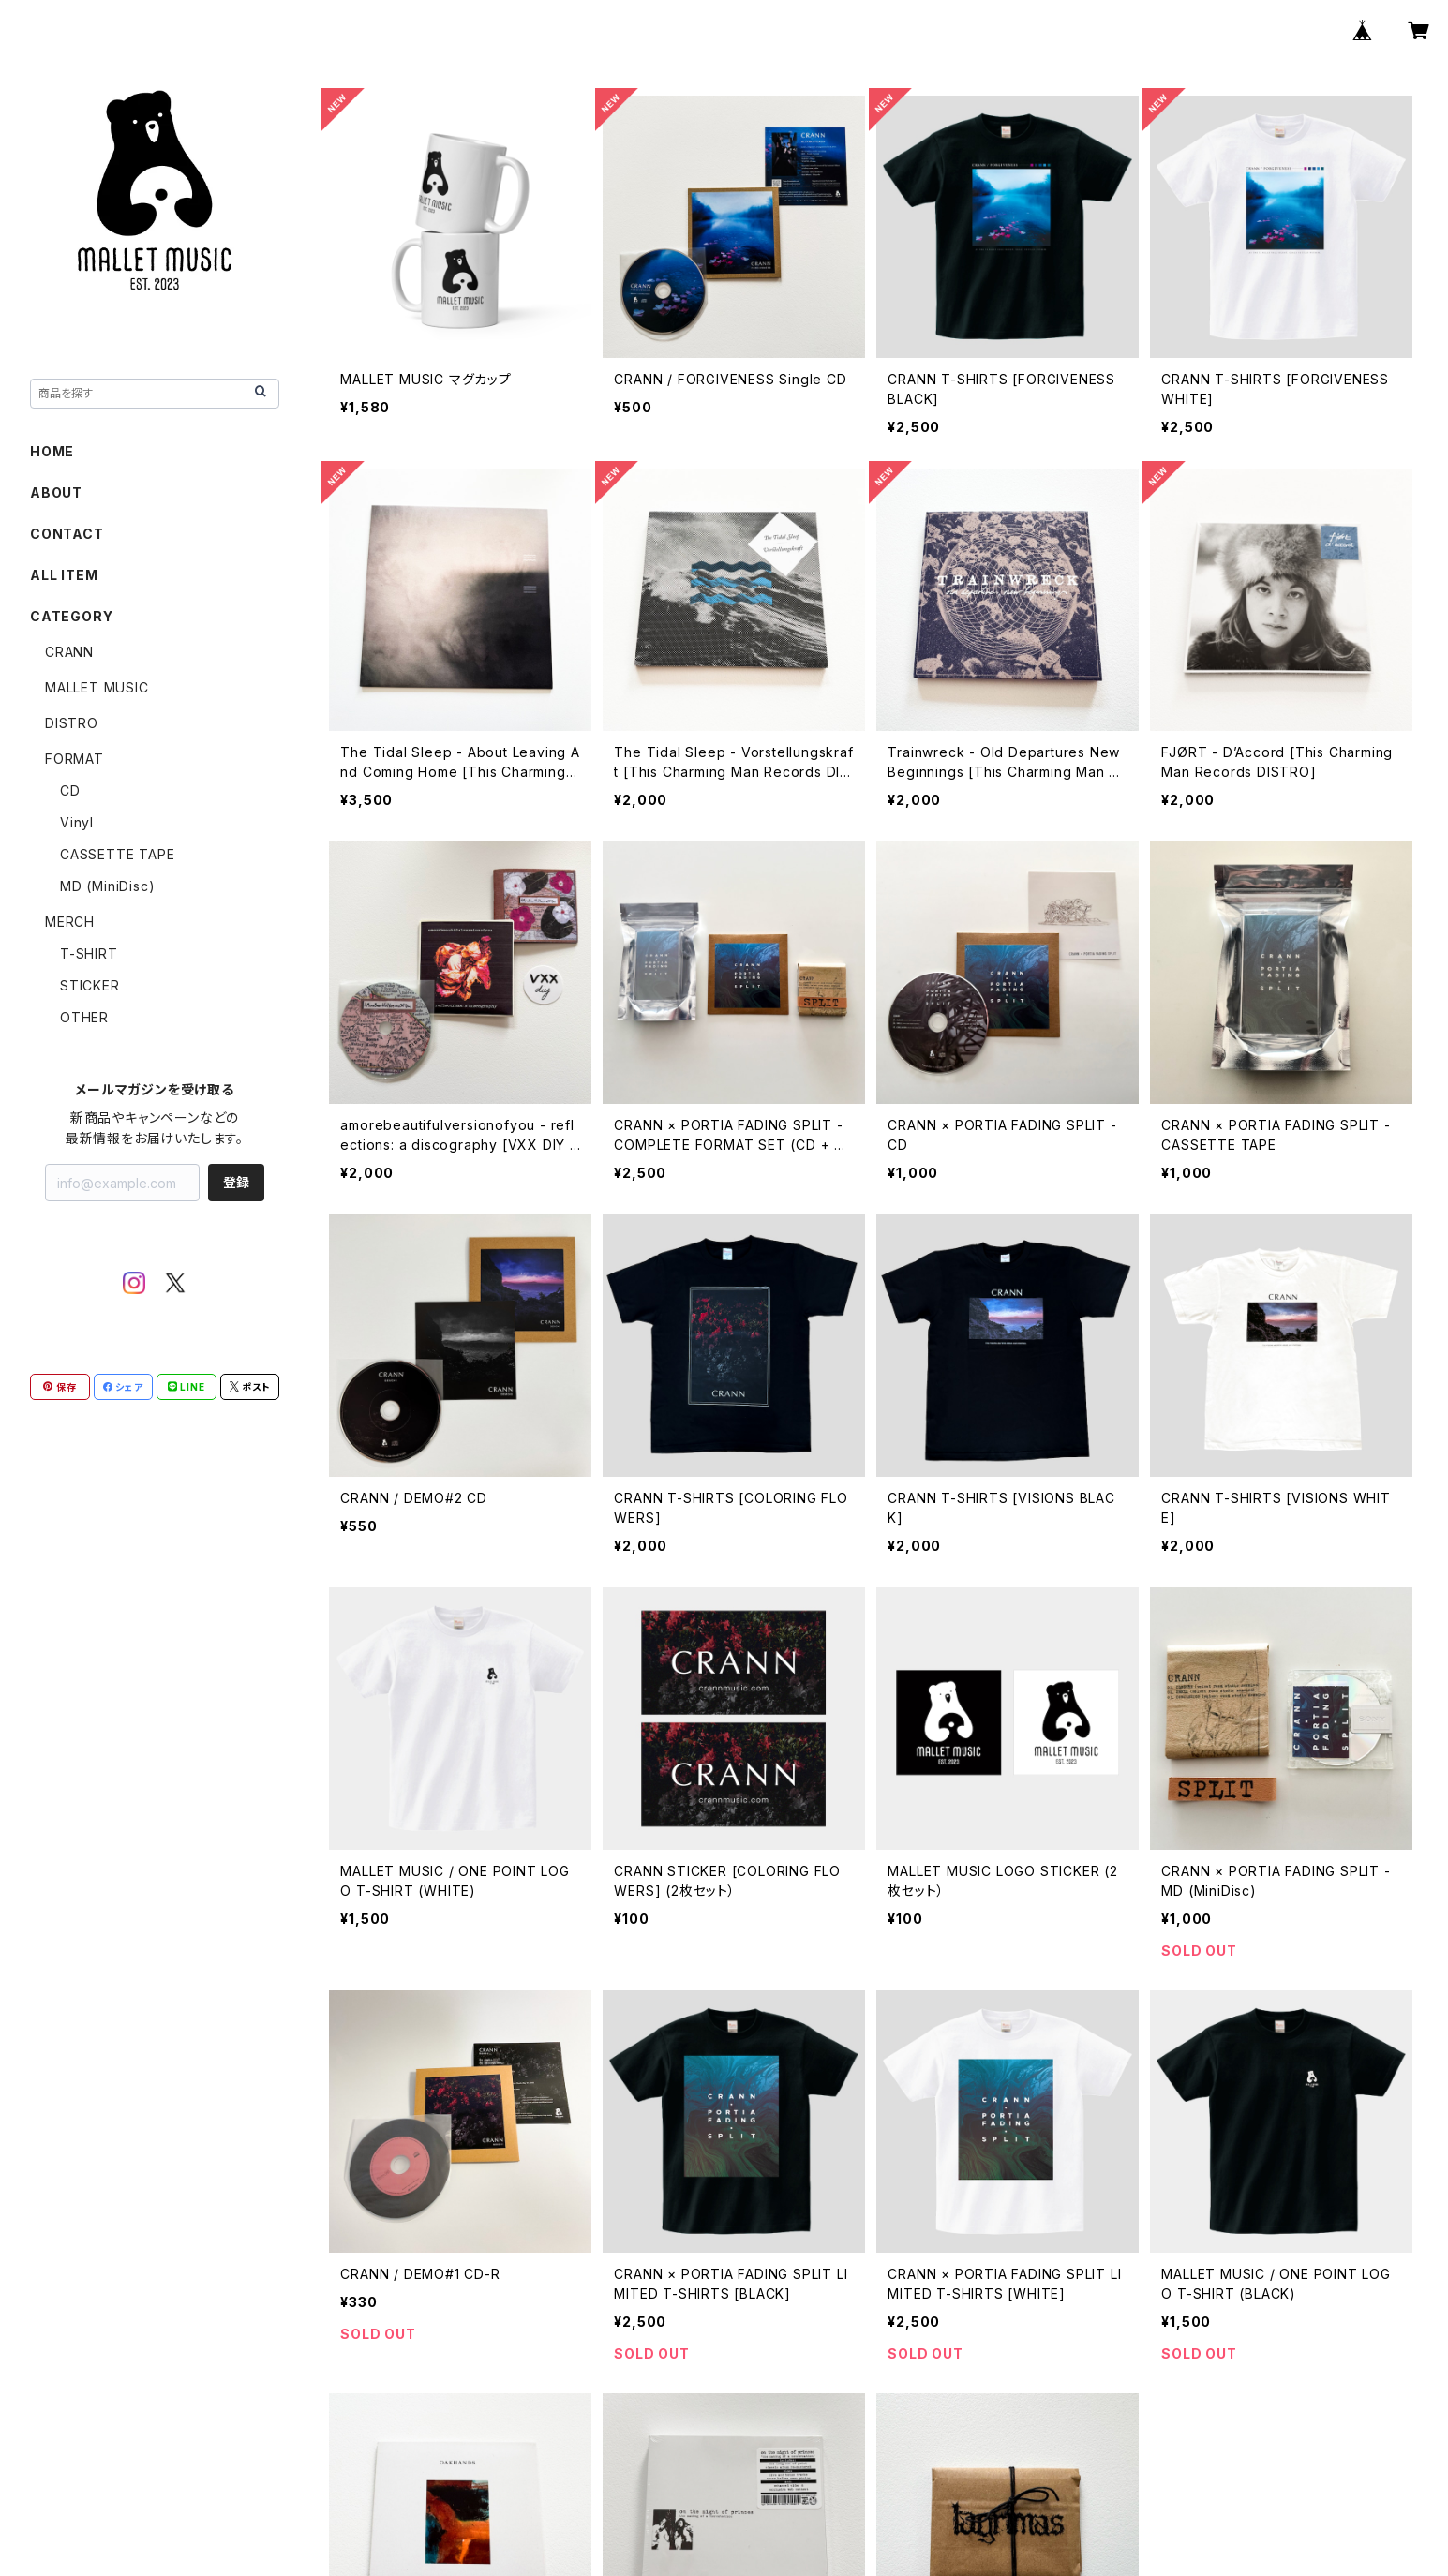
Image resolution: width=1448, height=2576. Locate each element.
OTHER (84, 1017)
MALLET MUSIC (97, 687)
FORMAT (74, 759)
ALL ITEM (63, 575)
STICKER (90, 985)
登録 (236, 1182)
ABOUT (56, 492)
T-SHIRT (89, 953)
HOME (52, 451)
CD (70, 790)
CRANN (69, 652)
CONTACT (67, 534)
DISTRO (71, 723)
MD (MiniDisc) (107, 886)
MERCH (70, 922)
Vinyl (77, 822)
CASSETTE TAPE (117, 854)
